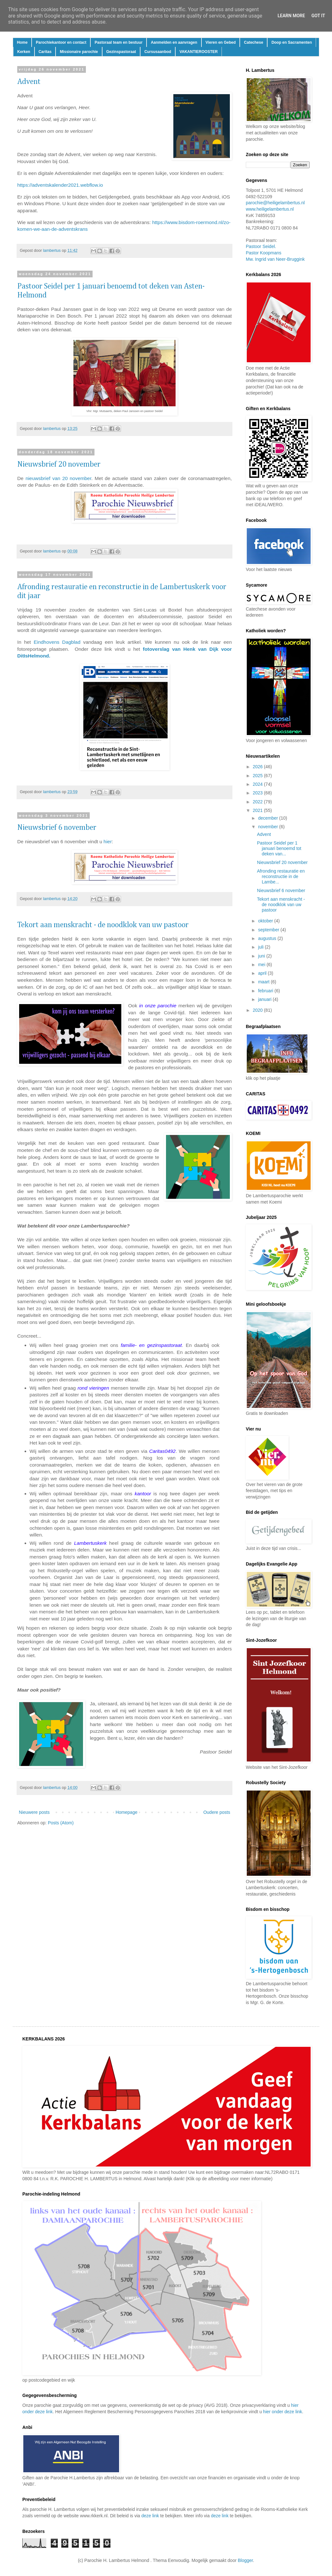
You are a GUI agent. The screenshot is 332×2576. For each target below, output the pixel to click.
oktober (266, 920)
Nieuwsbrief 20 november (59, 464)
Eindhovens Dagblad (57, 642)
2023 (258, 792)
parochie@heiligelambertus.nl (275, 202)
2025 (258, 775)
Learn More (291, 15)
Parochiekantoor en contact (61, 42)
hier (107, 841)
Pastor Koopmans (263, 252)
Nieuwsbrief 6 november (56, 827)
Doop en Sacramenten (291, 42)
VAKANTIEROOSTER (198, 51)
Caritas (45, 51)
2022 (258, 801)
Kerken (23, 51)
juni (262, 955)
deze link (150, 2515)
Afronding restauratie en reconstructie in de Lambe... (281, 876)
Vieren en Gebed (221, 42)
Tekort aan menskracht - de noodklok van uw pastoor (103, 925)
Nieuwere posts (34, 1812)
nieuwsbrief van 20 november (58, 478)
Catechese (253, 42)
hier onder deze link (282, 2411)
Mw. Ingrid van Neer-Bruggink (275, 259)
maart (264, 981)
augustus (267, 938)
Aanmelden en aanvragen (174, 42)
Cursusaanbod (157, 51)
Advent (29, 82)
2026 (258, 766)
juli (261, 947)
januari (265, 999)
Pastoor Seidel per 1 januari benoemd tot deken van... (279, 848)
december (268, 818)
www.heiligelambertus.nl (270, 209)
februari (266, 990)
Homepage (127, 1812)
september (269, 929)
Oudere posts (216, 1812)
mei (262, 964)
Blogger (245, 2560)
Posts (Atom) (61, 1822)
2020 (258, 1010)
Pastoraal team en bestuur (118, 42)
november (268, 826)
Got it (318, 15)
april (263, 973)
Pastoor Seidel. (261, 246)
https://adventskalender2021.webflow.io (60, 185)
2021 (258, 810)
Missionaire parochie (79, 51)
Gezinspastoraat (121, 51)
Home (22, 42)
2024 (258, 784)
